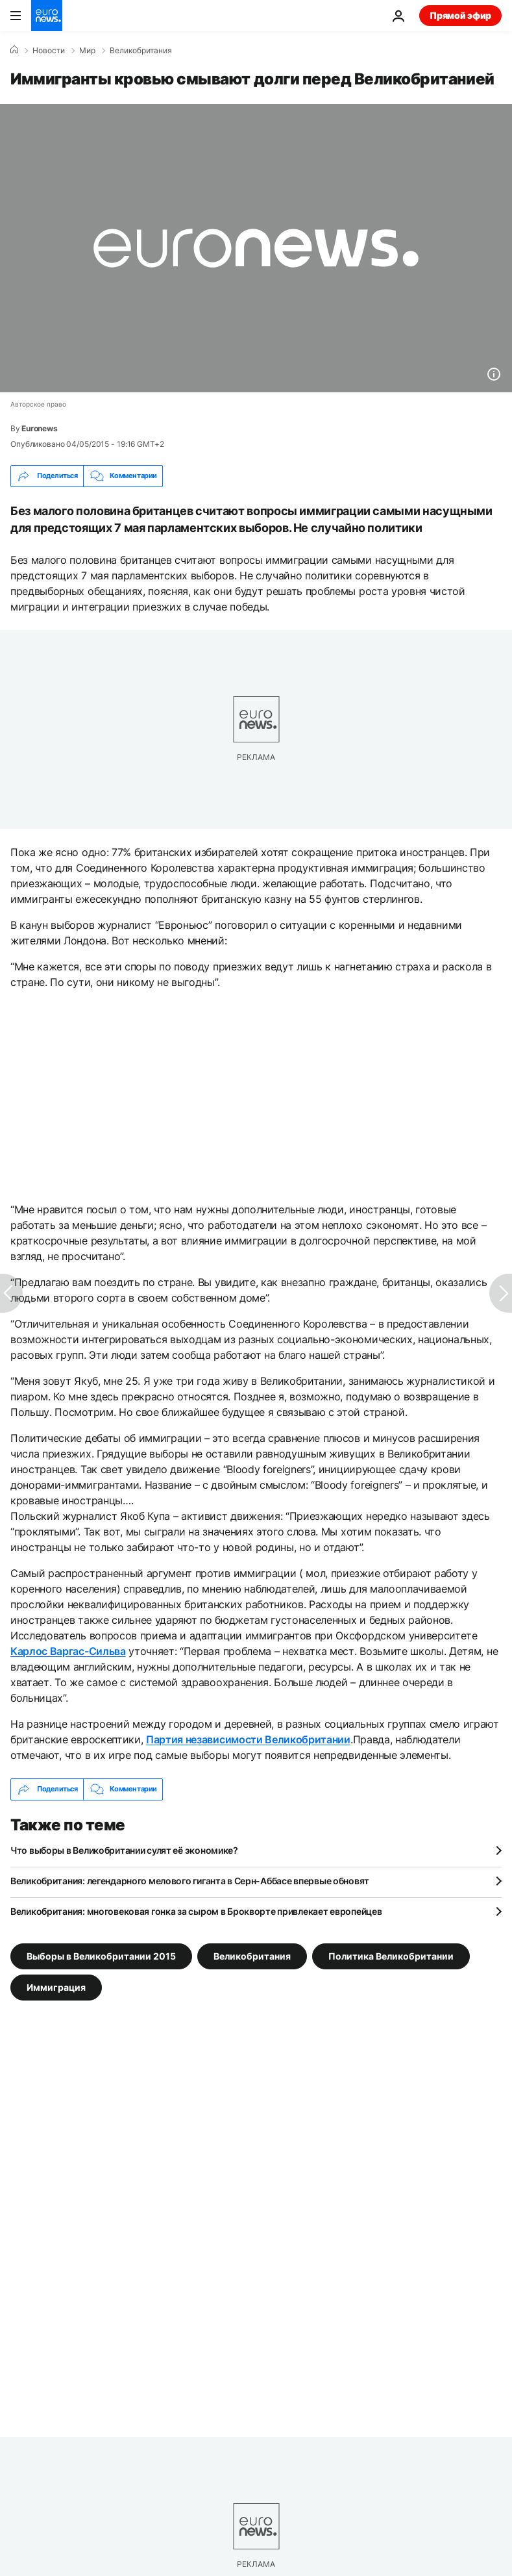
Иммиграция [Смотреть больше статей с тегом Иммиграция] (56, 1986)
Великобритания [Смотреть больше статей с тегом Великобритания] (252, 1955)
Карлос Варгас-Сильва (68, 1651)
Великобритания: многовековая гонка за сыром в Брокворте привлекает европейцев (196, 1911)
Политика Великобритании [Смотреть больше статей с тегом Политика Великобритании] (391, 1955)
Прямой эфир (460, 15)
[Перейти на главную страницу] (46, 15)
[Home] (14, 50)
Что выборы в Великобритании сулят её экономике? (124, 1850)
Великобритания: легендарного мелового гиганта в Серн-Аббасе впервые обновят (189, 1880)
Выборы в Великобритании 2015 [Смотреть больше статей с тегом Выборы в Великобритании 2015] (101, 1955)
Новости (48, 51)
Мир (87, 51)
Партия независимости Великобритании (248, 1739)
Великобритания (141, 51)
